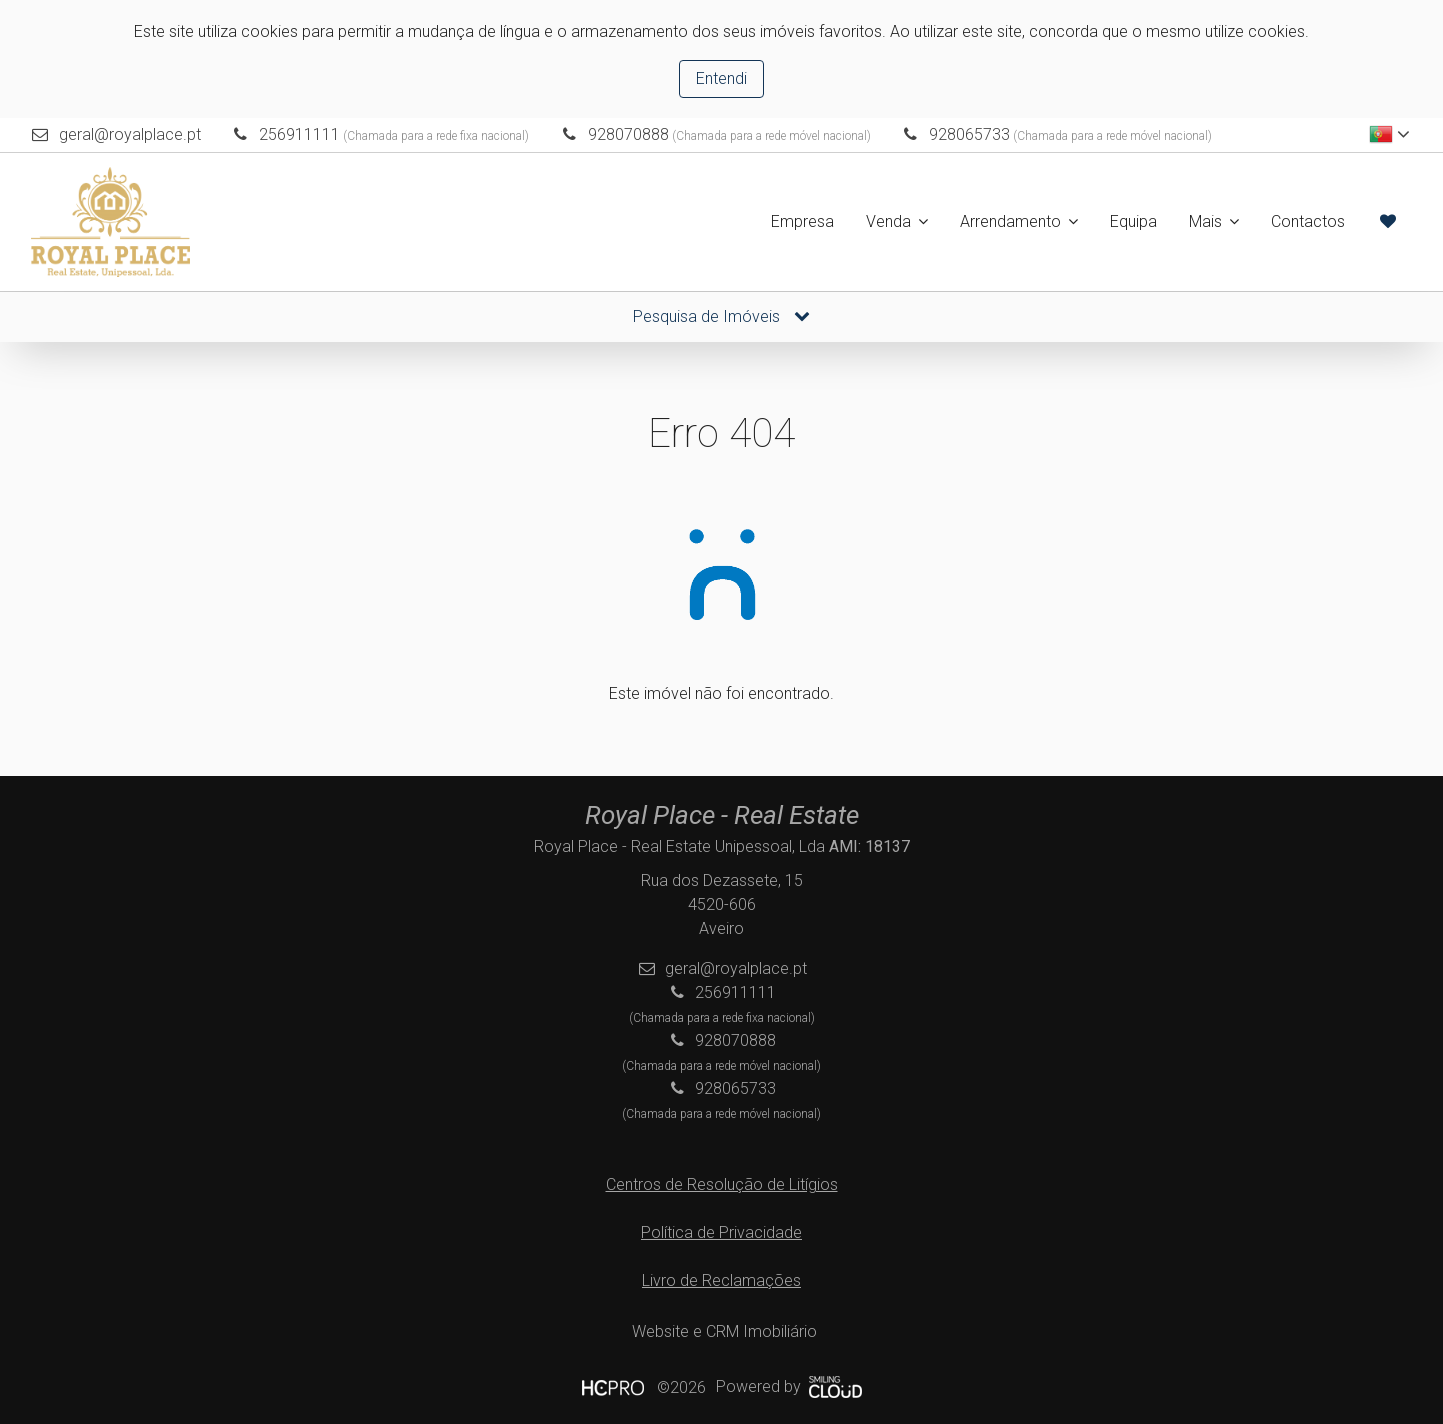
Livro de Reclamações (721, 1280)
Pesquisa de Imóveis (721, 316)
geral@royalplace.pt (130, 134)
